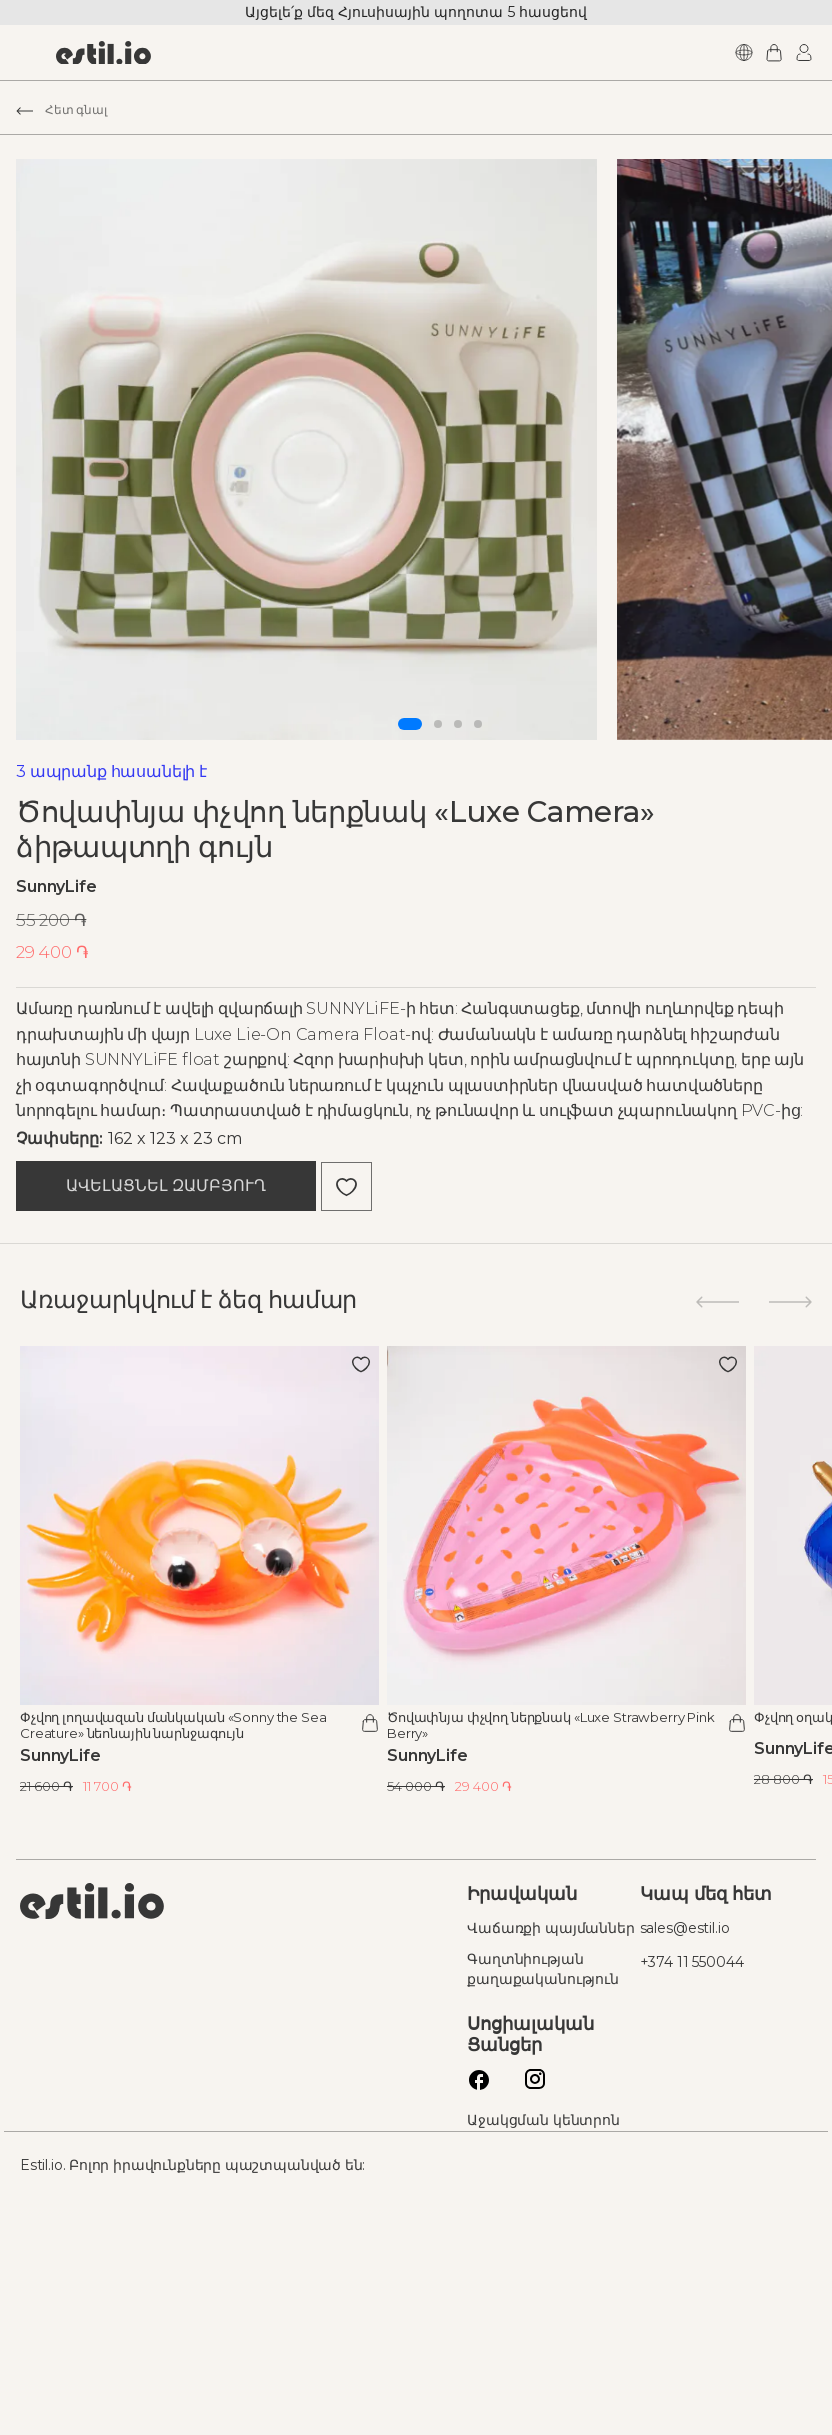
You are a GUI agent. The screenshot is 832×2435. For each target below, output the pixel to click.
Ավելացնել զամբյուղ (206, 1418)
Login (761, 52)
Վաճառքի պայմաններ (488, 2159)
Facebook (450, 2315)
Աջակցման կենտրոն (519, 2361)
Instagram (506, 2315)
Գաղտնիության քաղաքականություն (519, 2210)
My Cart (731, 52)
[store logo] (143, 53)
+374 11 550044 (660, 2186)
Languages (701, 52)
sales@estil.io (653, 2152)
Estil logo (132, 2125)
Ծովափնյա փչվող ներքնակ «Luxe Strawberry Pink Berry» (577, 1947)
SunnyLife (96, 1087)
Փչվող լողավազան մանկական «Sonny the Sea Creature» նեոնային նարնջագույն (213, 1947)
